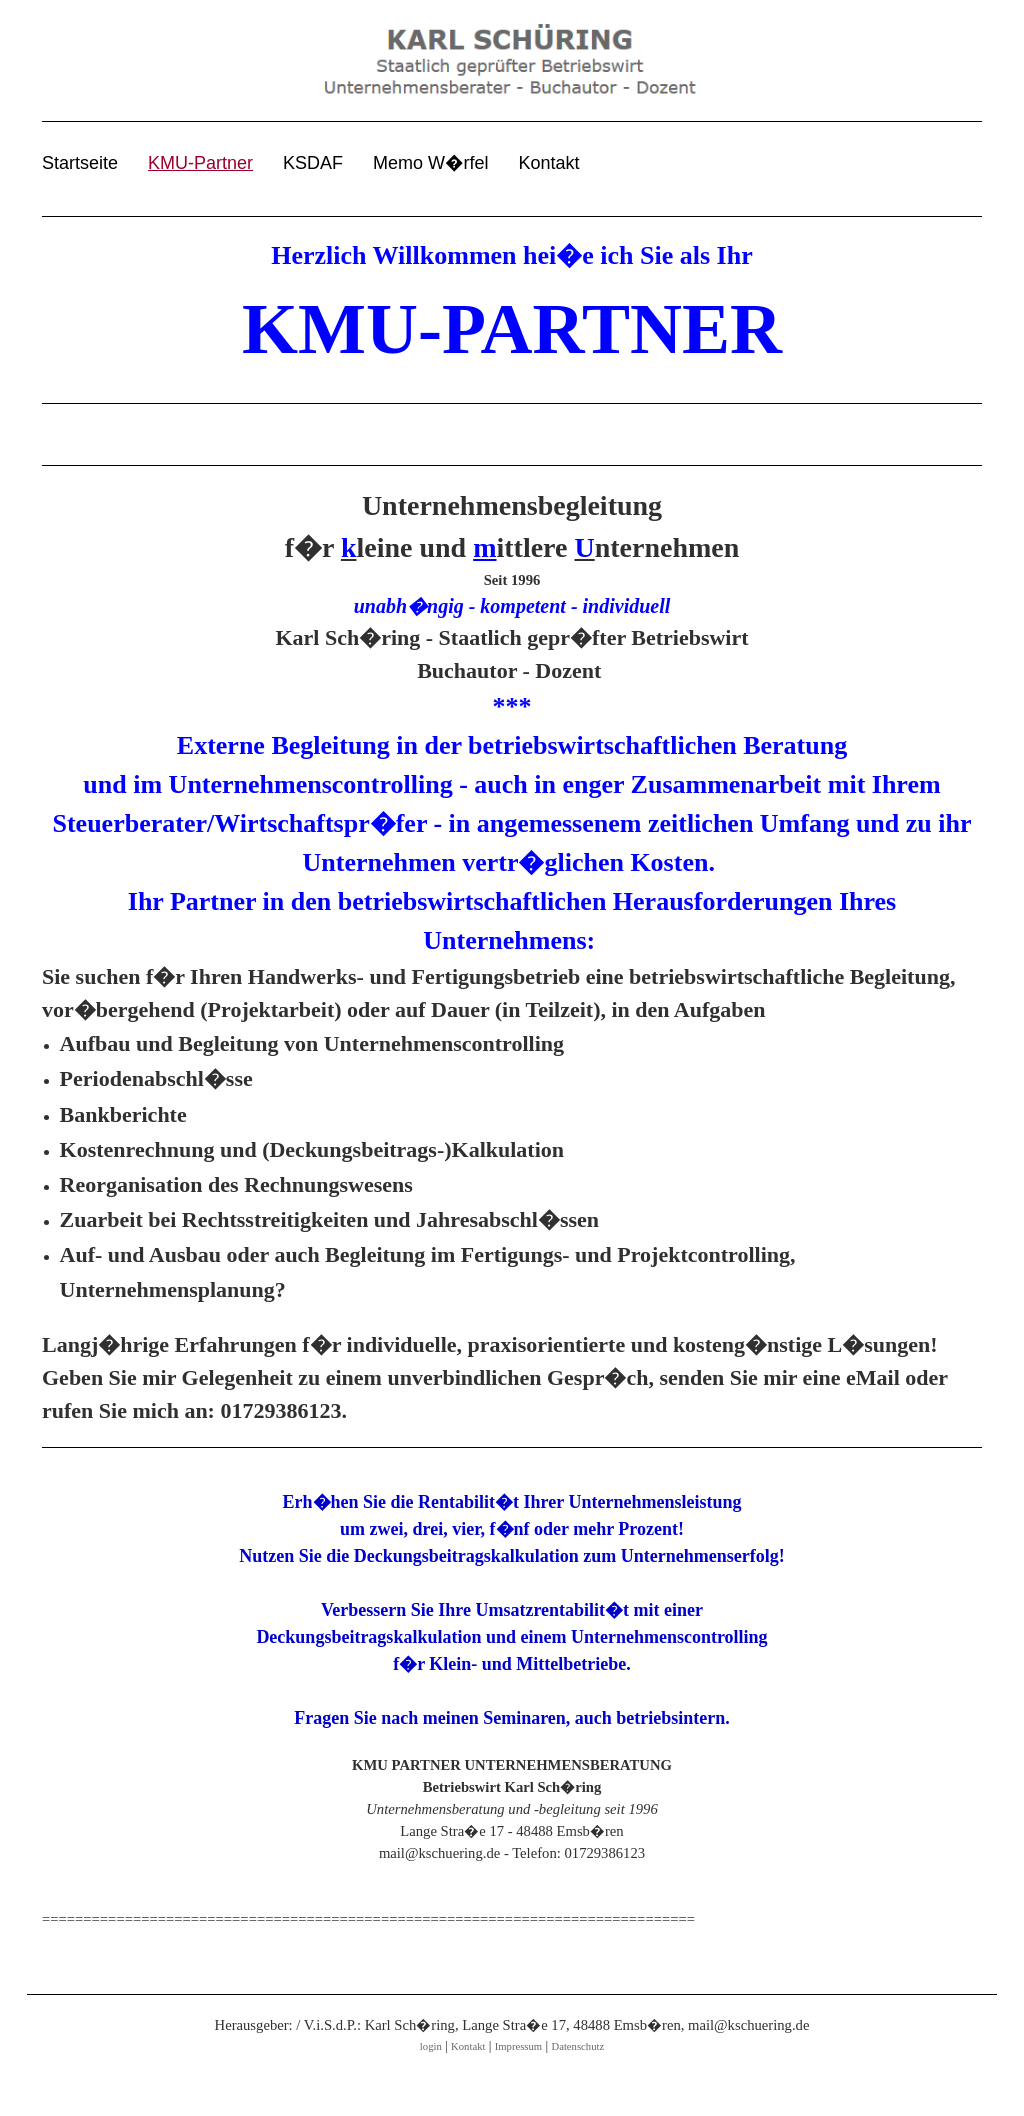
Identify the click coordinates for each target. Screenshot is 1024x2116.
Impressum (518, 2046)
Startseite (80, 163)
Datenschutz (577, 2046)
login (431, 2046)
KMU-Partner (200, 163)
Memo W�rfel (430, 163)
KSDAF (313, 163)
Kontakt (549, 163)
